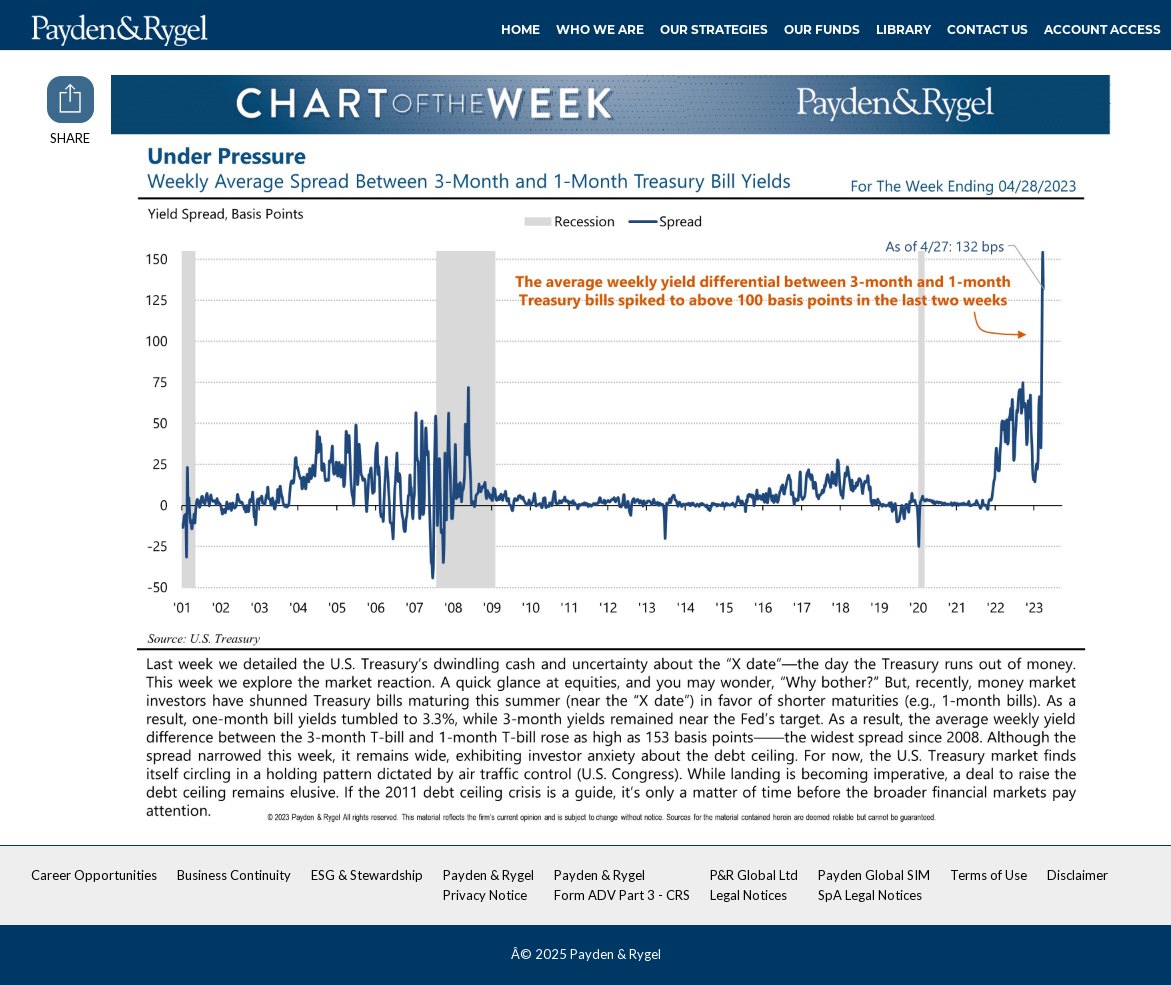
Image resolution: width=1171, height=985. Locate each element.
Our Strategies (714, 29)
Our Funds (822, 29)
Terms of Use (988, 875)
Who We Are (600, 29)
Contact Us (987, 29)
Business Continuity (234, 875)
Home (520, 29)
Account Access (1102, 29)
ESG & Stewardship (367, 875)
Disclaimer (1077, 875)
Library (903, 29)
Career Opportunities (94, 875)
